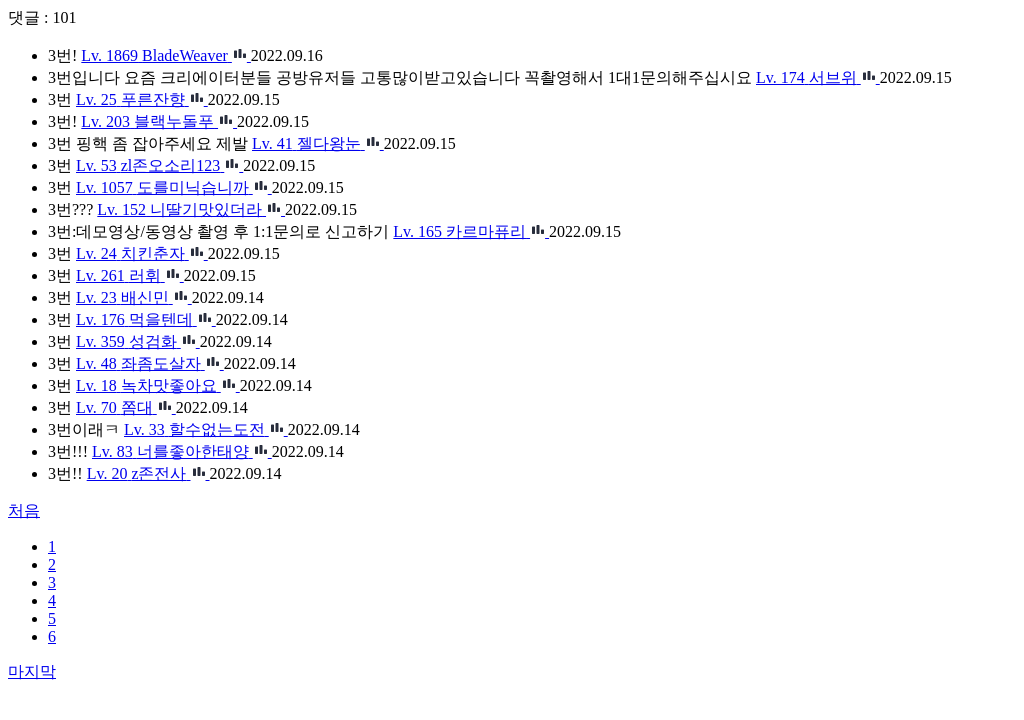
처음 (24, 510)
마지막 (32, 671)
